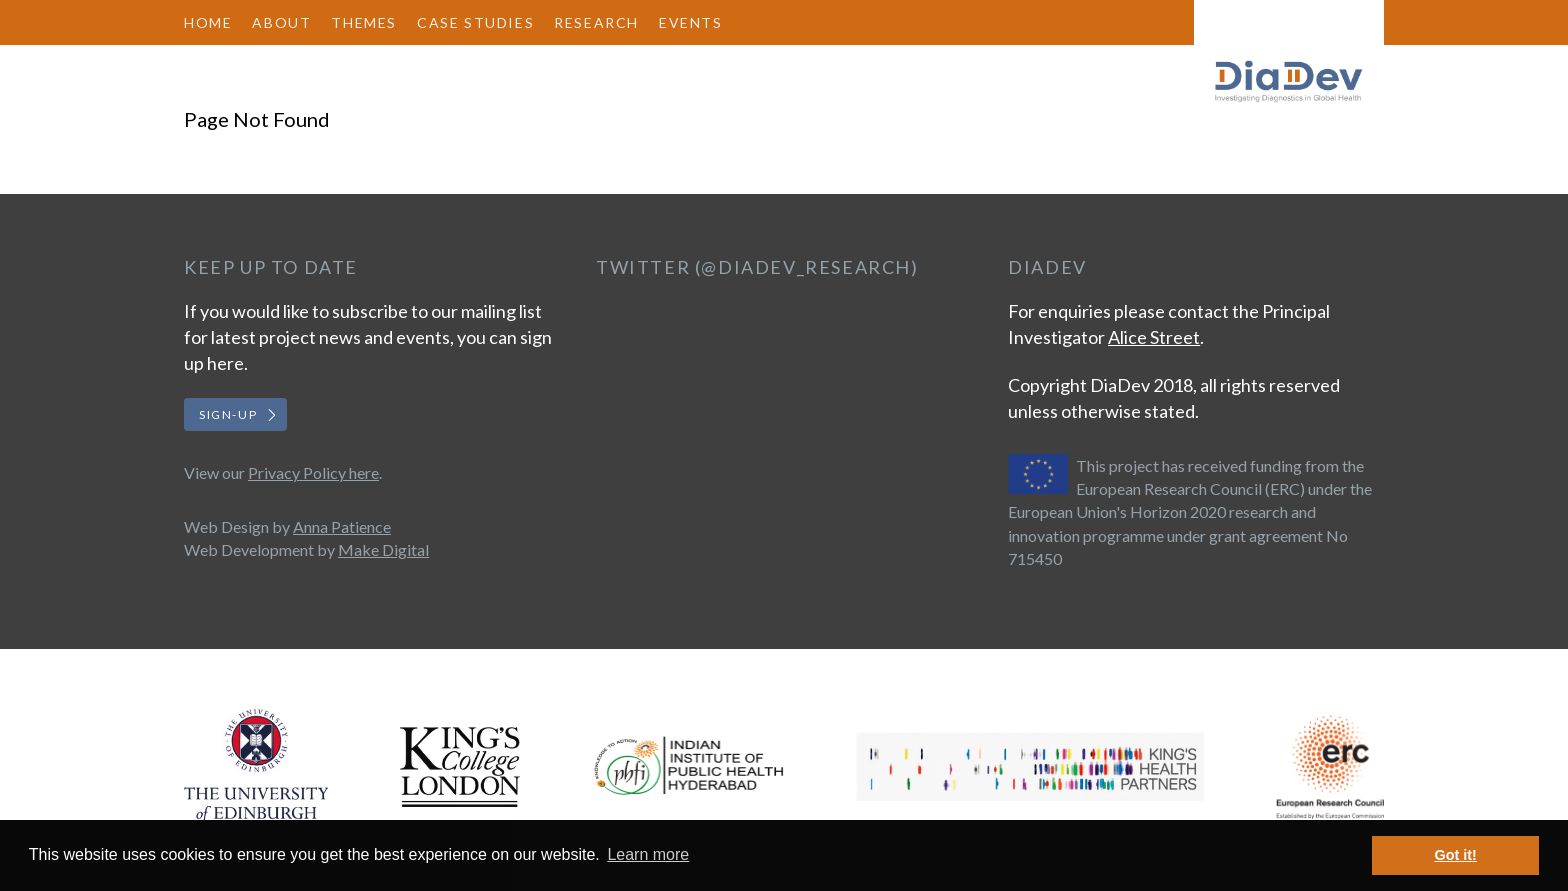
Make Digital (383, 549)
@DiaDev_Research (806, 267)
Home (208, 22)
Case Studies (475, 22)
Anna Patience (342, 526)
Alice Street (1154, 337)
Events (691, 22)
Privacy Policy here (313, 472)
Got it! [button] (1456, 855)
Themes (364, 22)
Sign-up (228, 414)
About (281, 22)
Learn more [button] (648, 854)
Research (596, 22)
